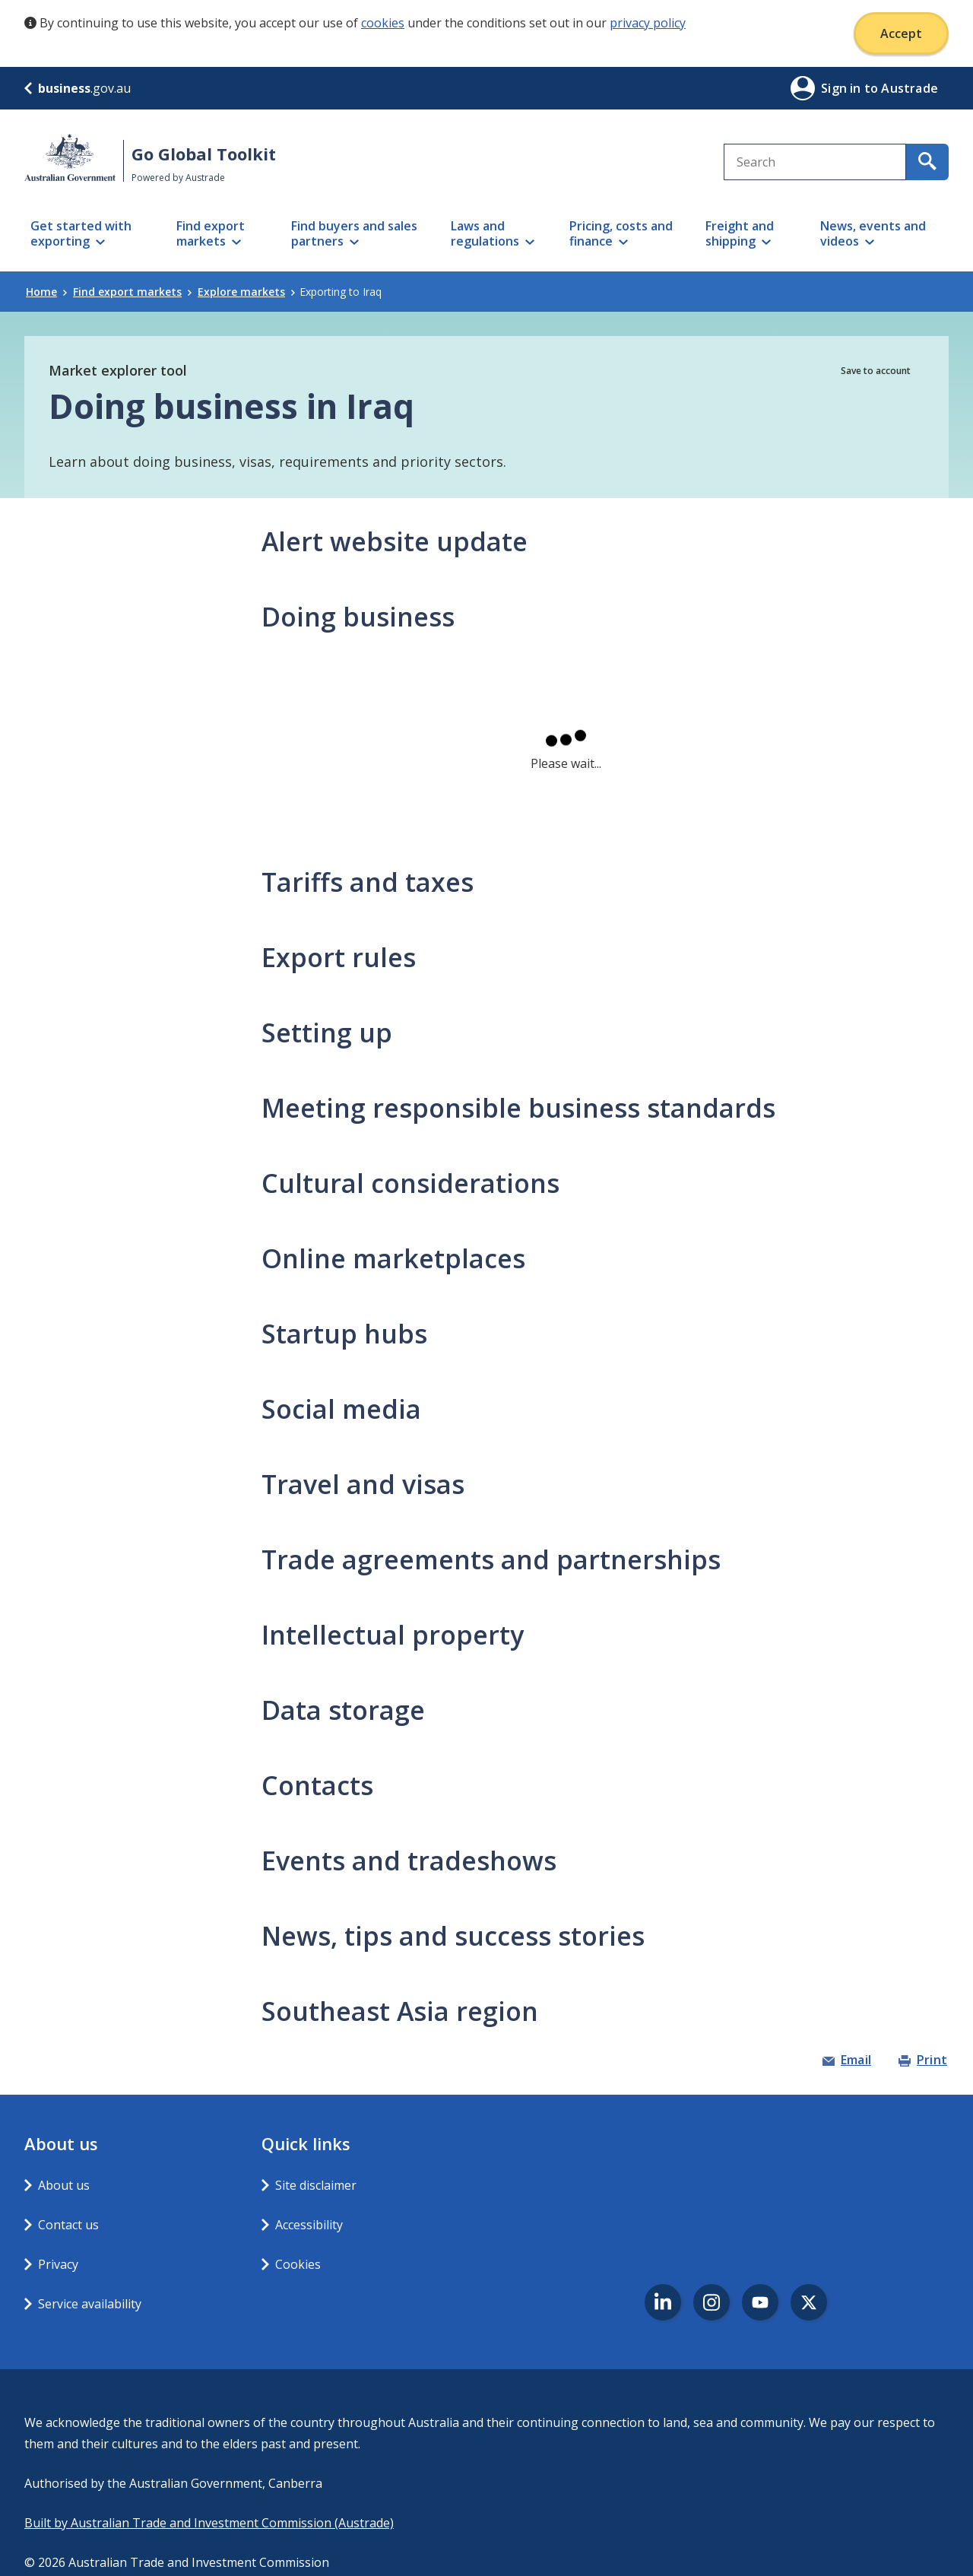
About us (64, 2185)
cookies (382, 22)
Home (46, 291)
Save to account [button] (876, 370)
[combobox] (815, 162)
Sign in (842, 88)
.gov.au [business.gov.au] (77, 88)
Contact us (68, 2224)
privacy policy (648, 22)
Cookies (298, 2264)
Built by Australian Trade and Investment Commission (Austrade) (209, 2522)
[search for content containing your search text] (927, 162)
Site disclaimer (316, 2185)
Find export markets (132, 291)
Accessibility (309, 2224)
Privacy (58, 2264)
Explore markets (246, 291)
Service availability (89, 2303)
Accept (901, 33)
